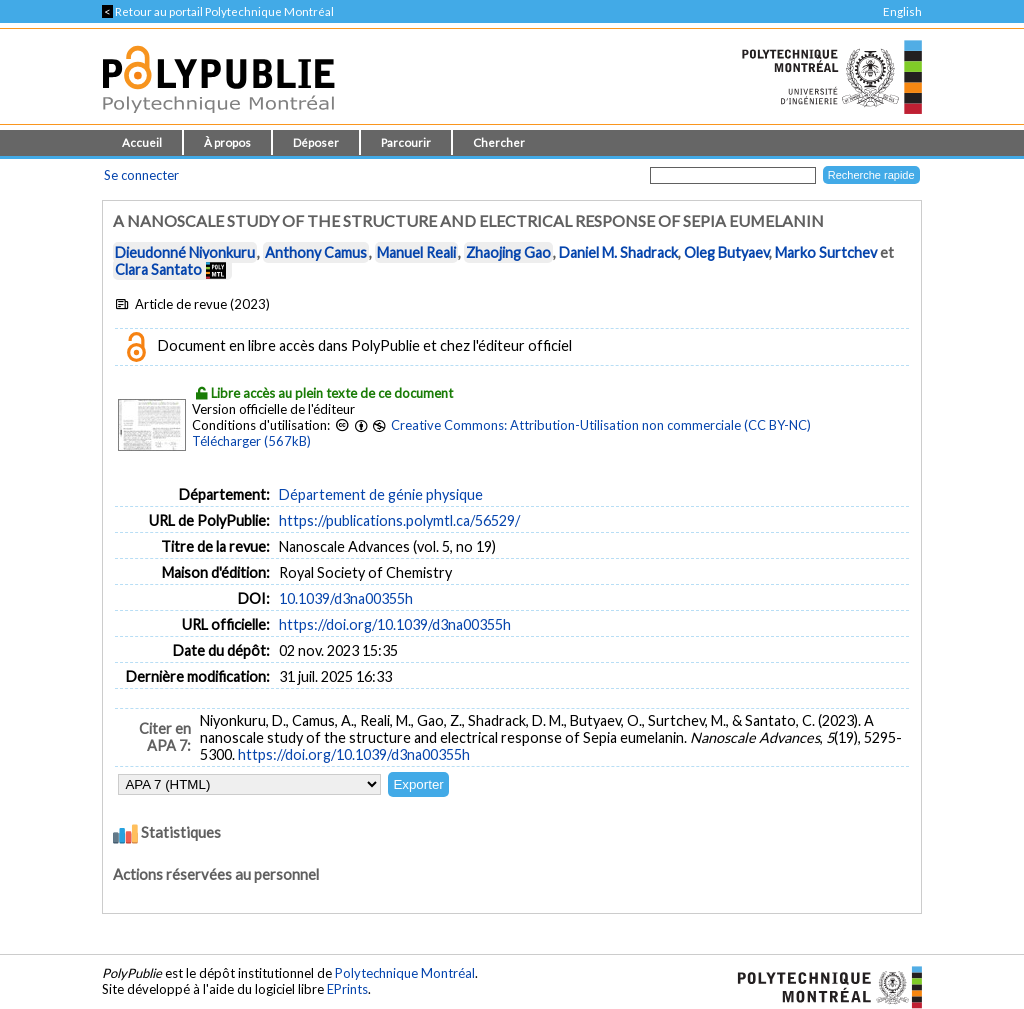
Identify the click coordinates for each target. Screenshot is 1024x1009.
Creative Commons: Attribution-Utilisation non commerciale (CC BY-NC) (601, 425)
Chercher (499, 142)
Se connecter (141, 175)
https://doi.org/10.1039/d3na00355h (395, 624)
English (902, 11)
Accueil (142, 142)
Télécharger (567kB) (251, 441)
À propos (227, 142)
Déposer (316, 142)
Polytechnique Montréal (405, 973)
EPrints (347, 989)
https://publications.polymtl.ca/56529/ (399, 520)
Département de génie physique (381, 494)
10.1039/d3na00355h (346, 598)
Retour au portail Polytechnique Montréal (218, 11)
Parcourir (406, 142)
